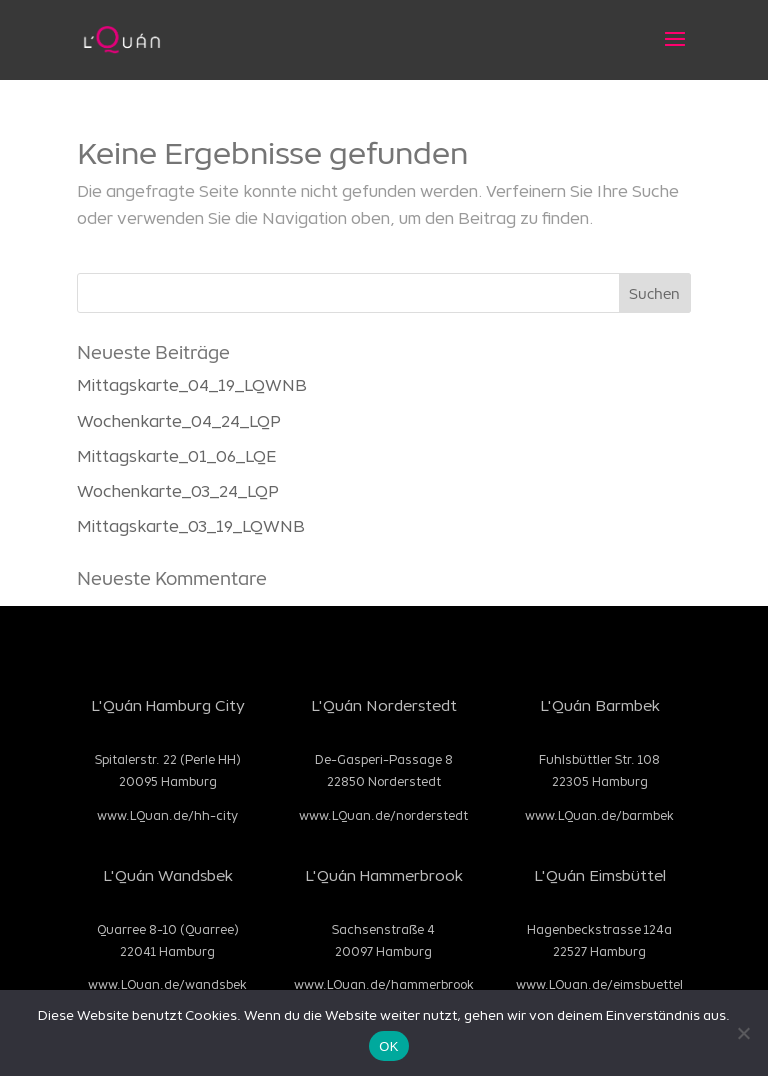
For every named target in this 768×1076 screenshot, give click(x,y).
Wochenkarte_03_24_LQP (178, 490)
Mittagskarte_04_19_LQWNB (192, 384)
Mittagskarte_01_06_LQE (177, 455)
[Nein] (743, 1033)
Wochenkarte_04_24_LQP (179, 420)
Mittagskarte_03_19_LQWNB (191, 525)
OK (388, 1046)
